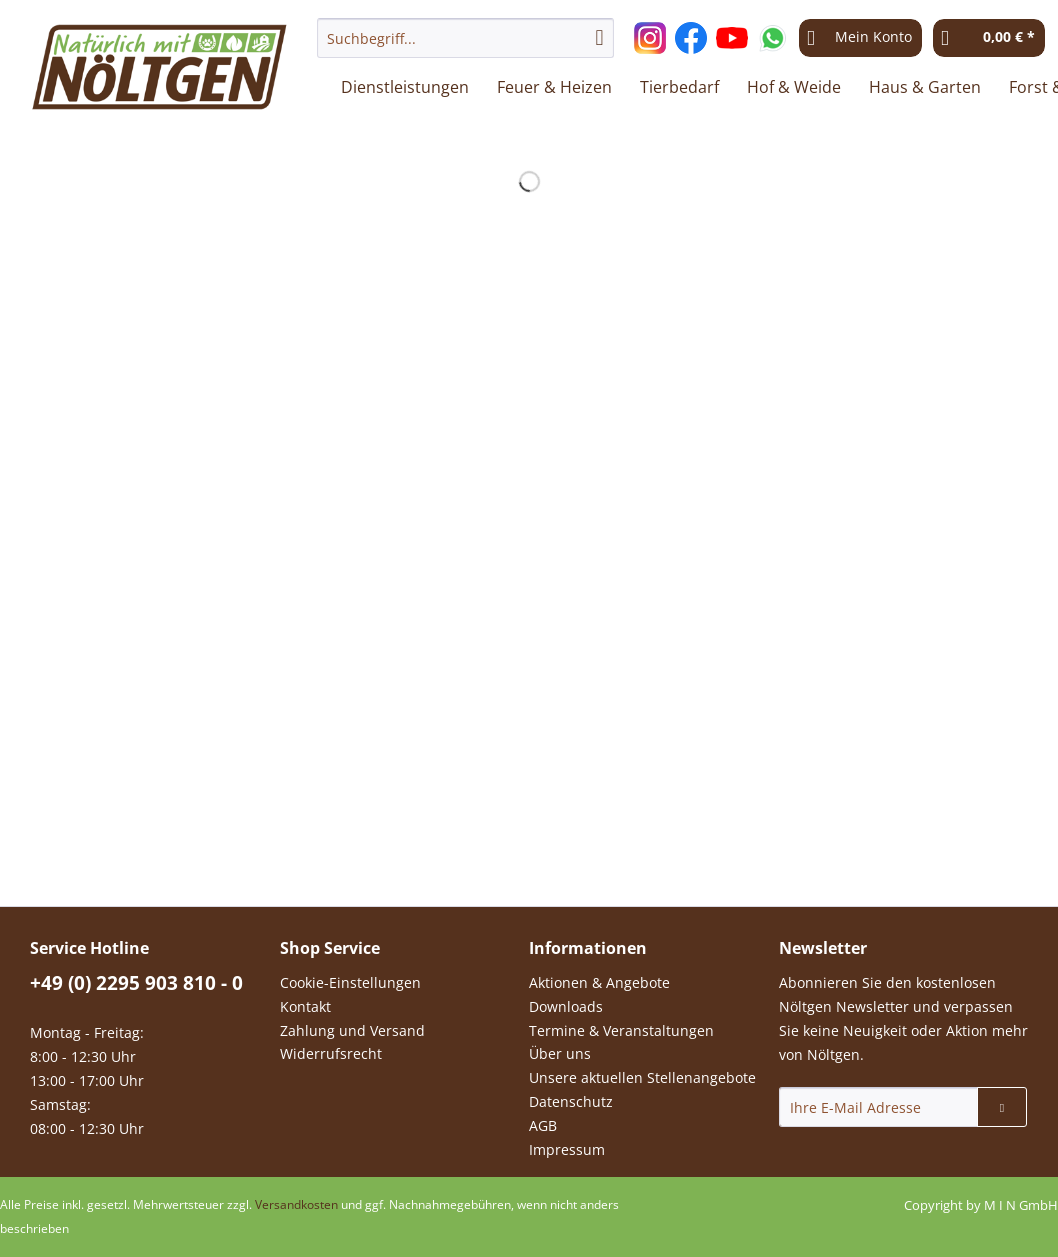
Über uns (560, 1053)
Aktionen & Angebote (599, 982)
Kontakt (305, 1006)
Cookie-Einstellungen (350, 982)
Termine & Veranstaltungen (621, 1030)
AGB (543, 1125)
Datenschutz (571, 1101)
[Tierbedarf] (679, 87)
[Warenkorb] (989, 38)
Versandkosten (296, 1204)
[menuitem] (465, 47)
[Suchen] (600, 38)
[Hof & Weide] (794, 87)
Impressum (567, 1149)
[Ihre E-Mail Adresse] (879, 1107)
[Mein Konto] (860, 38)
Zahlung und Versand (352, 1030)
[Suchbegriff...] (465, 38)
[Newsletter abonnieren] (1002, 1107)
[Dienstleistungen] (405, 87)
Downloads (566, 1006)
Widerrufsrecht (331, 1053)
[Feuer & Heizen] (554, 87)
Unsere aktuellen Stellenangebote (642, 1077)
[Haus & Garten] (925, 87)
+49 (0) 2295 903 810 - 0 (136, 983)
